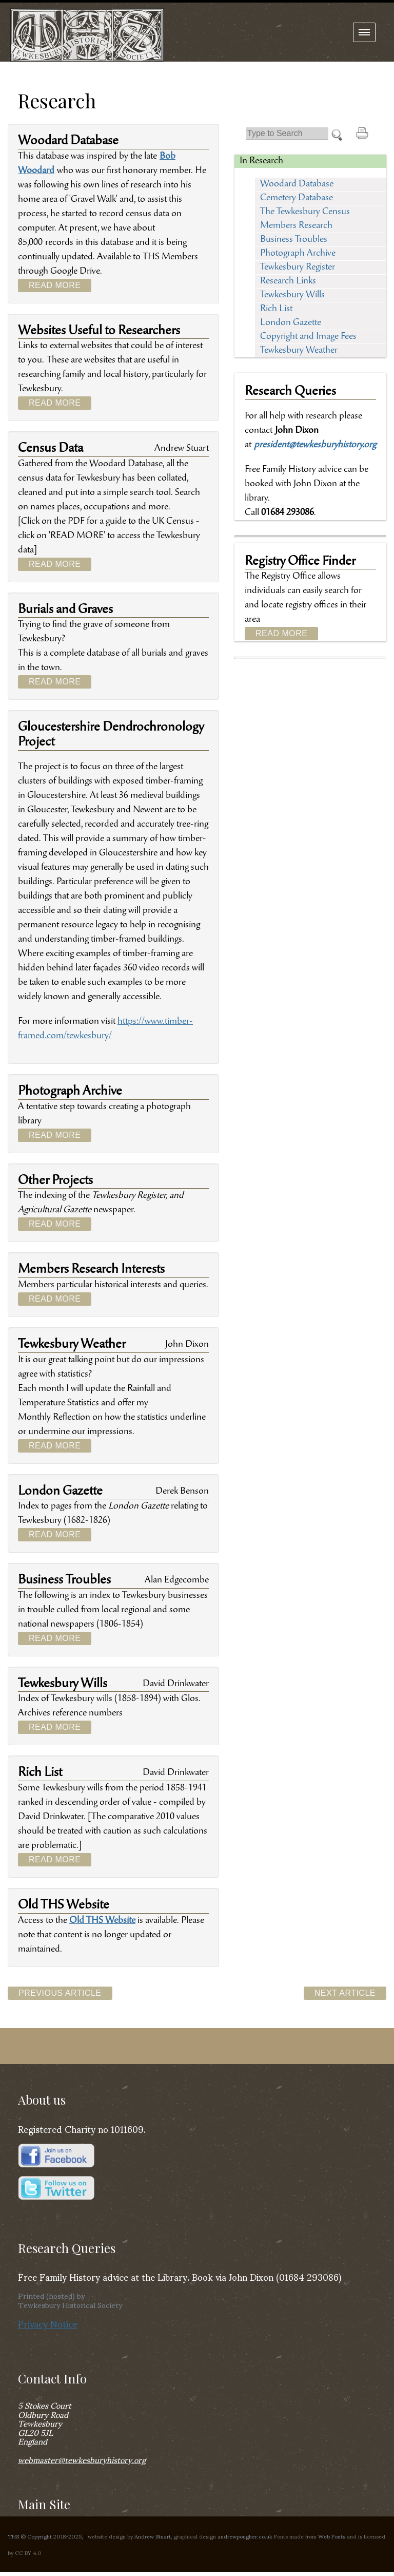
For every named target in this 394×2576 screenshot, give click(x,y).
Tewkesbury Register (297, 267)
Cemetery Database (296, 198)
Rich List (276, 309)
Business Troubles (293, 239)
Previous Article (60, 1993)
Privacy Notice (47, 2323)
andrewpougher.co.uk (245, 2536)
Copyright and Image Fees (308, 336)
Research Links (288, 281)
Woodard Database (296, 184)
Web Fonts (331, 2536)
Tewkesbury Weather (299, 350)
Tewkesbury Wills (292, 295)
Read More (55, 285)
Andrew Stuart (152, 2536)
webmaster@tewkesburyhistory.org (82, 2459)
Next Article (345, 1993)
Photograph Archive (298, 253)
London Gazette (290, 323)
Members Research (296, 226)
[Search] (287, 133)
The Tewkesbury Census (305, 212)
